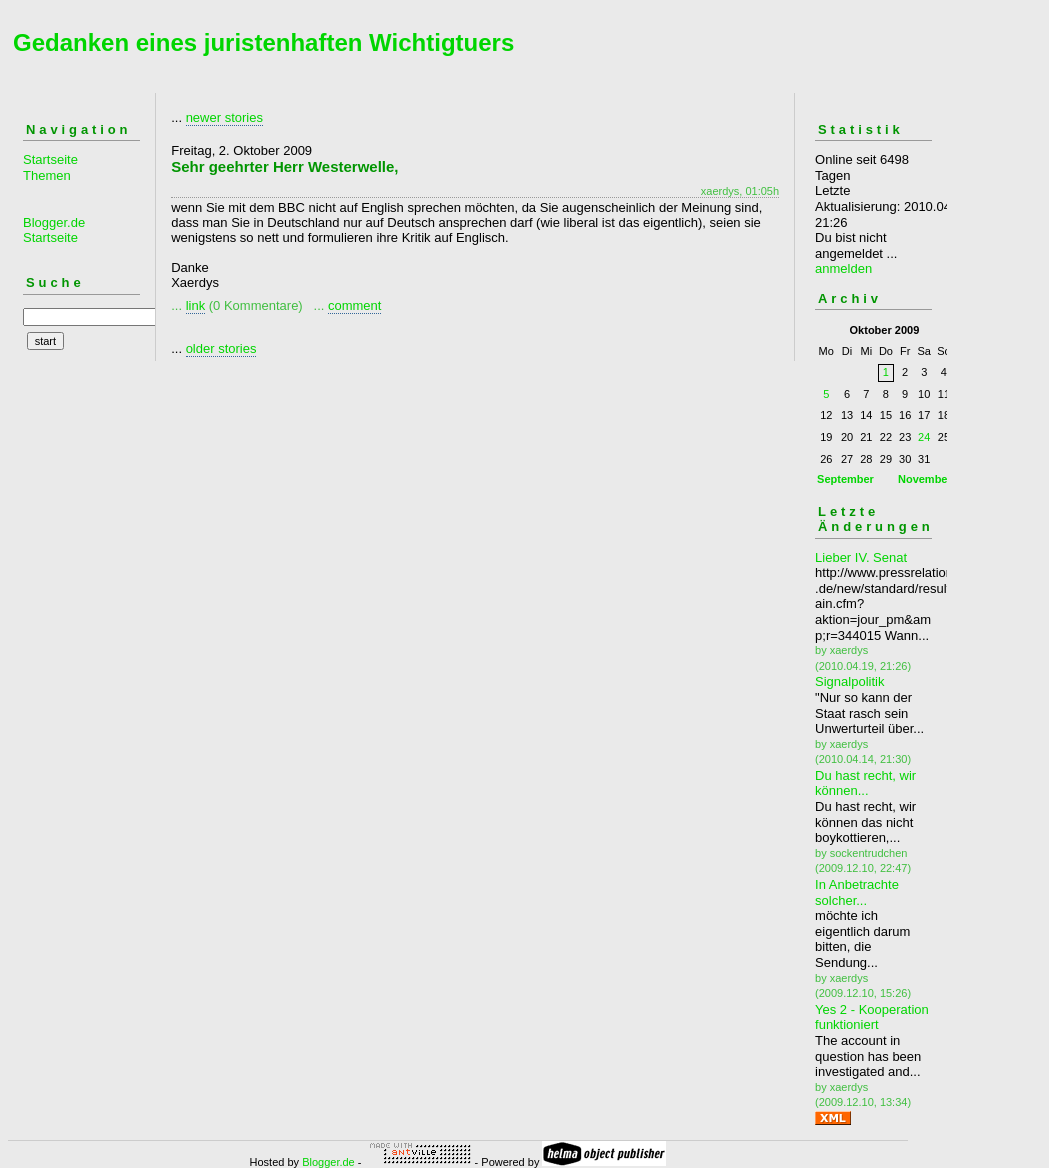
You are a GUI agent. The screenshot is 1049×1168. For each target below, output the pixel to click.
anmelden (843, 268)
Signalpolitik (849, 681)
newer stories (224, 117)
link (196, 305)
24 (924, 437)
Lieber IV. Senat (861, 557)
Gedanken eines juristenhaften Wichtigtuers (263, 42)
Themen (47, 175)
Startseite (50, 159)
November (925, 479)
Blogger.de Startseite (54, 230)
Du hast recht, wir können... (865, 783)
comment (354, 305)
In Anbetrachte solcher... (857, 892)
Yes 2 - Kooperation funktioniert (872, 1017)
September (845, 479)
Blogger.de (328, 1162)
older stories (221, 348)
